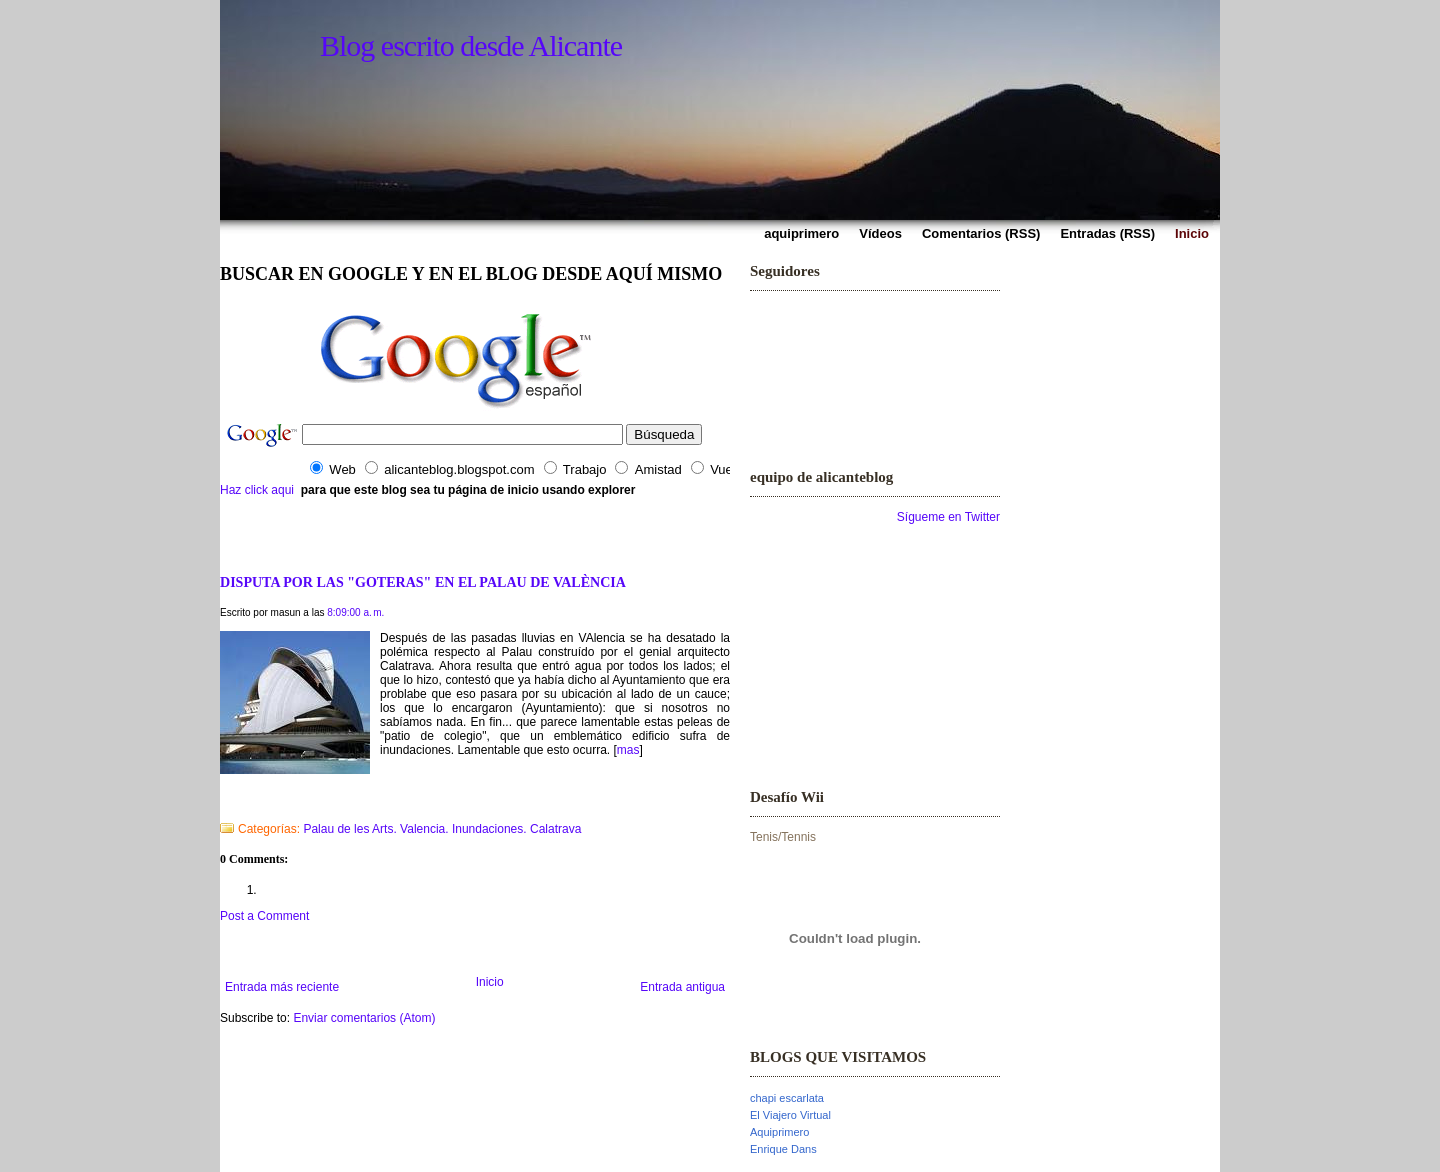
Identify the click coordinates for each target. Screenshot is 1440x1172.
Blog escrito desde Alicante (471, 45)
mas (628, 750)
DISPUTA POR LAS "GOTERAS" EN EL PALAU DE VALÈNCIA (423, 582)
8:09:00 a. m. (355, 612)
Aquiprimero (779, 1132)
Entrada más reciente (282, 987)
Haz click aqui (257, 490)
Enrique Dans (783, 1149)
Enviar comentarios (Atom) (364, 1018)
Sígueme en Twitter (948, 517)
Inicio (490, 982)
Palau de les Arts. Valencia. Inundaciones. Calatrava (442, 829)
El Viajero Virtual (790, 1115)
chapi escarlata (787, 1098)
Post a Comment (264, 916)
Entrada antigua (682, 987)
